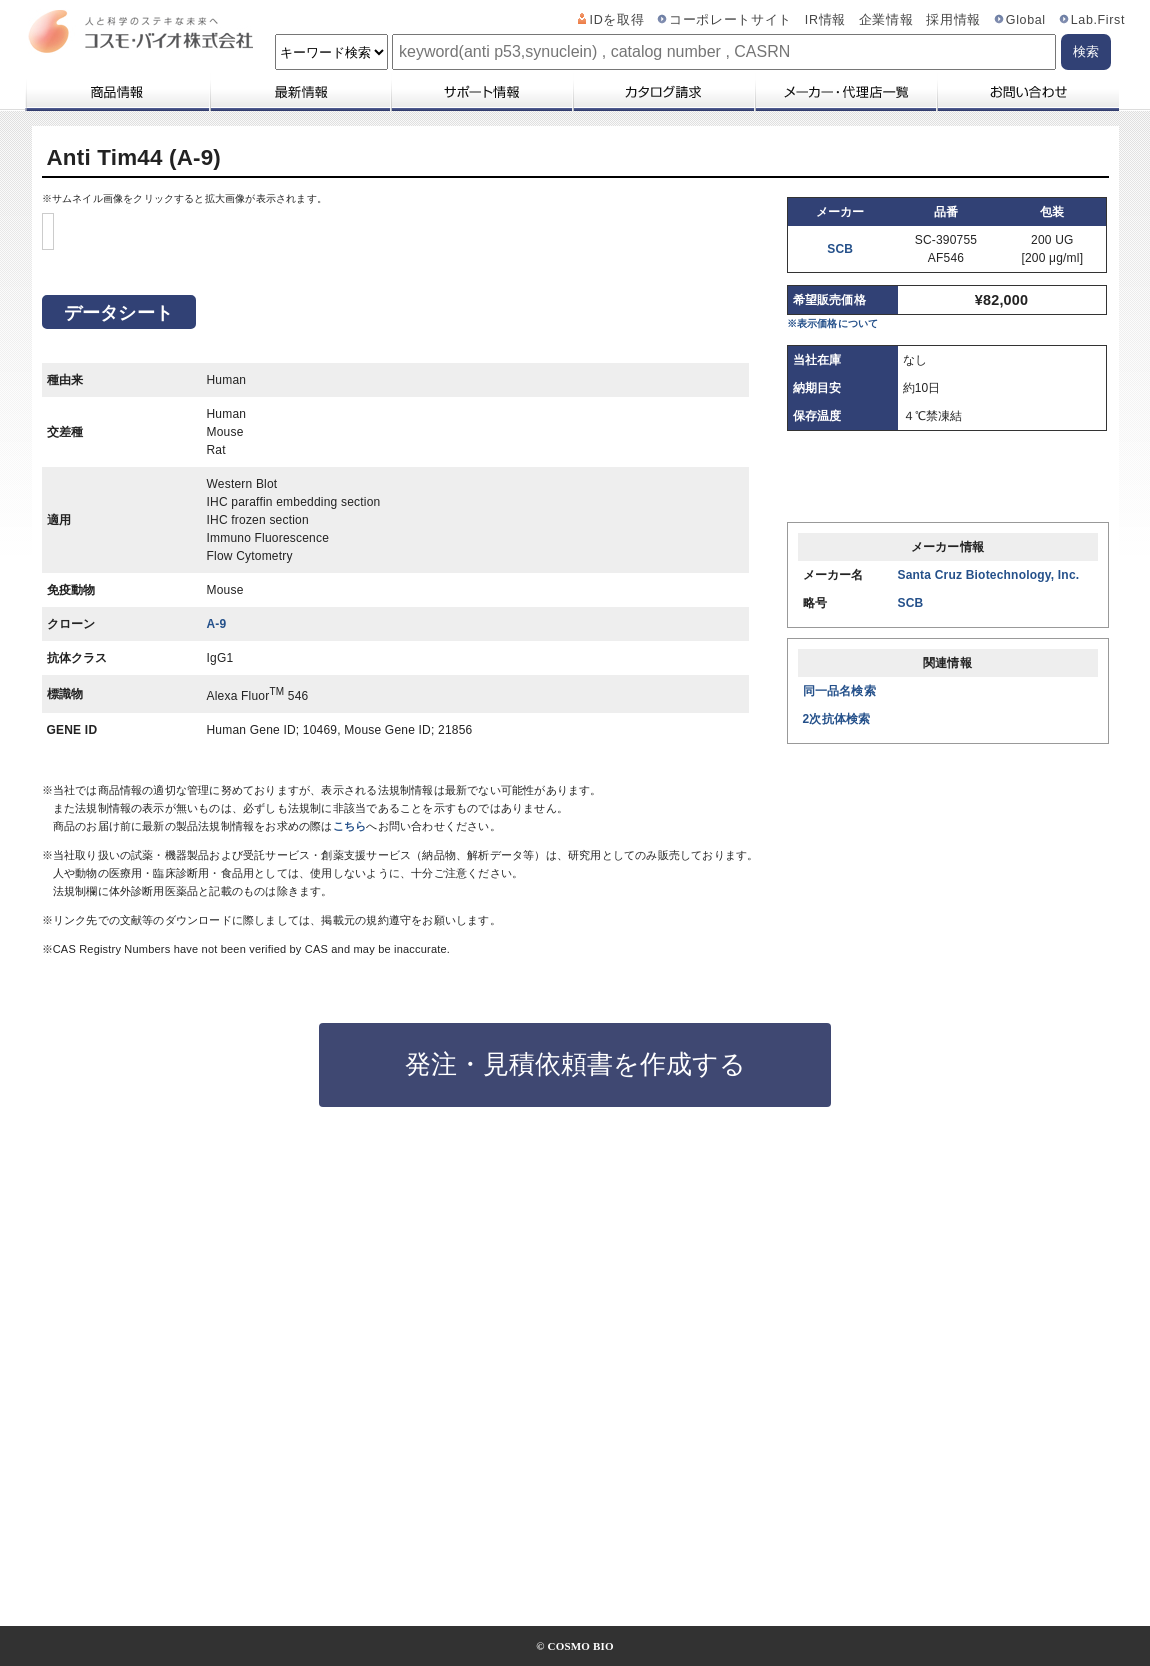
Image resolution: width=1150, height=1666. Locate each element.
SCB (840, 249)
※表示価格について (833, 323)
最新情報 (299, 92)
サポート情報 (481, 92)
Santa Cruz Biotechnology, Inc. (989, 575)
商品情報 (116, 92)
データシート (118, 722)
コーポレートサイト (730, 20)
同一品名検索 (839, 691)
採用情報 (953, 20)
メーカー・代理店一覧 (845, 92)
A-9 (217, 1033)
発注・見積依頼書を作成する (575, 1473)
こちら (350, 1235)
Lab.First (1098, 20)
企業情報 (886, 20)
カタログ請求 (663, 92)
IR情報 (825, 20)
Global (1026, 20)
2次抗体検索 (837, 719)
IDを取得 (617, 20)
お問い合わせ (1027, 92)
